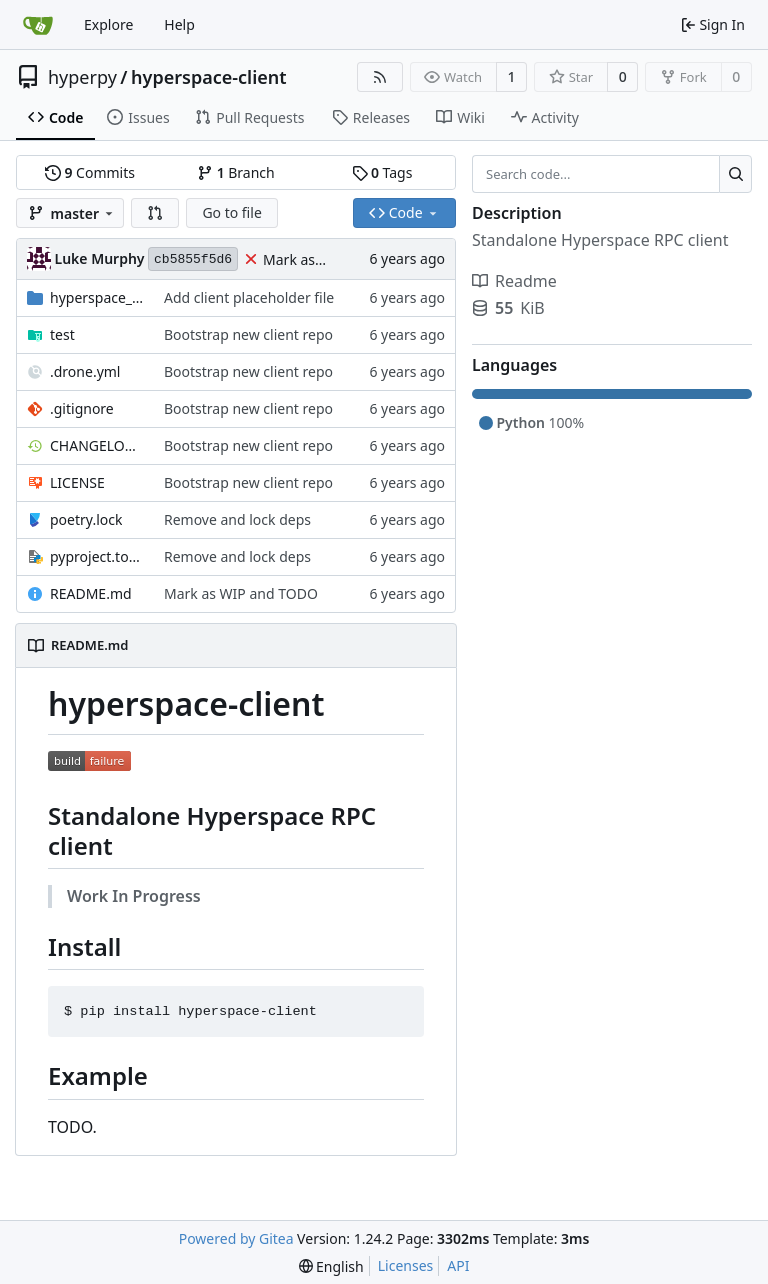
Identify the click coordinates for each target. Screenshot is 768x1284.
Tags (382, 172)
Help (179, 24)
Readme (514, 281)
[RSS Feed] (380, 77)
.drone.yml (85, 371)
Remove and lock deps (237, 519)
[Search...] (735, 174)
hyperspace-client (209, 77)
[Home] (38, 25)
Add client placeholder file (249, 297)
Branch (236, 172)
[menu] (331, 1266)
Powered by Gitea (236, 1238)
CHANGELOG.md (97, 445)
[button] (155, 213)
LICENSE (77, 482)
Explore (108, 24)
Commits (90, 172)
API (458, 1265)
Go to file (231, 212)
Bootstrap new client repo (248, 334)
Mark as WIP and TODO (241, 593)
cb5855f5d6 (193, 259)
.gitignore (82, 408)
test (62, 334)
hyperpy (82, 77)
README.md (91, 593)
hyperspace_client (97, 297)
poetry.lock (86, 519)
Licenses (406, 1265)
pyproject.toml (97, 556)
